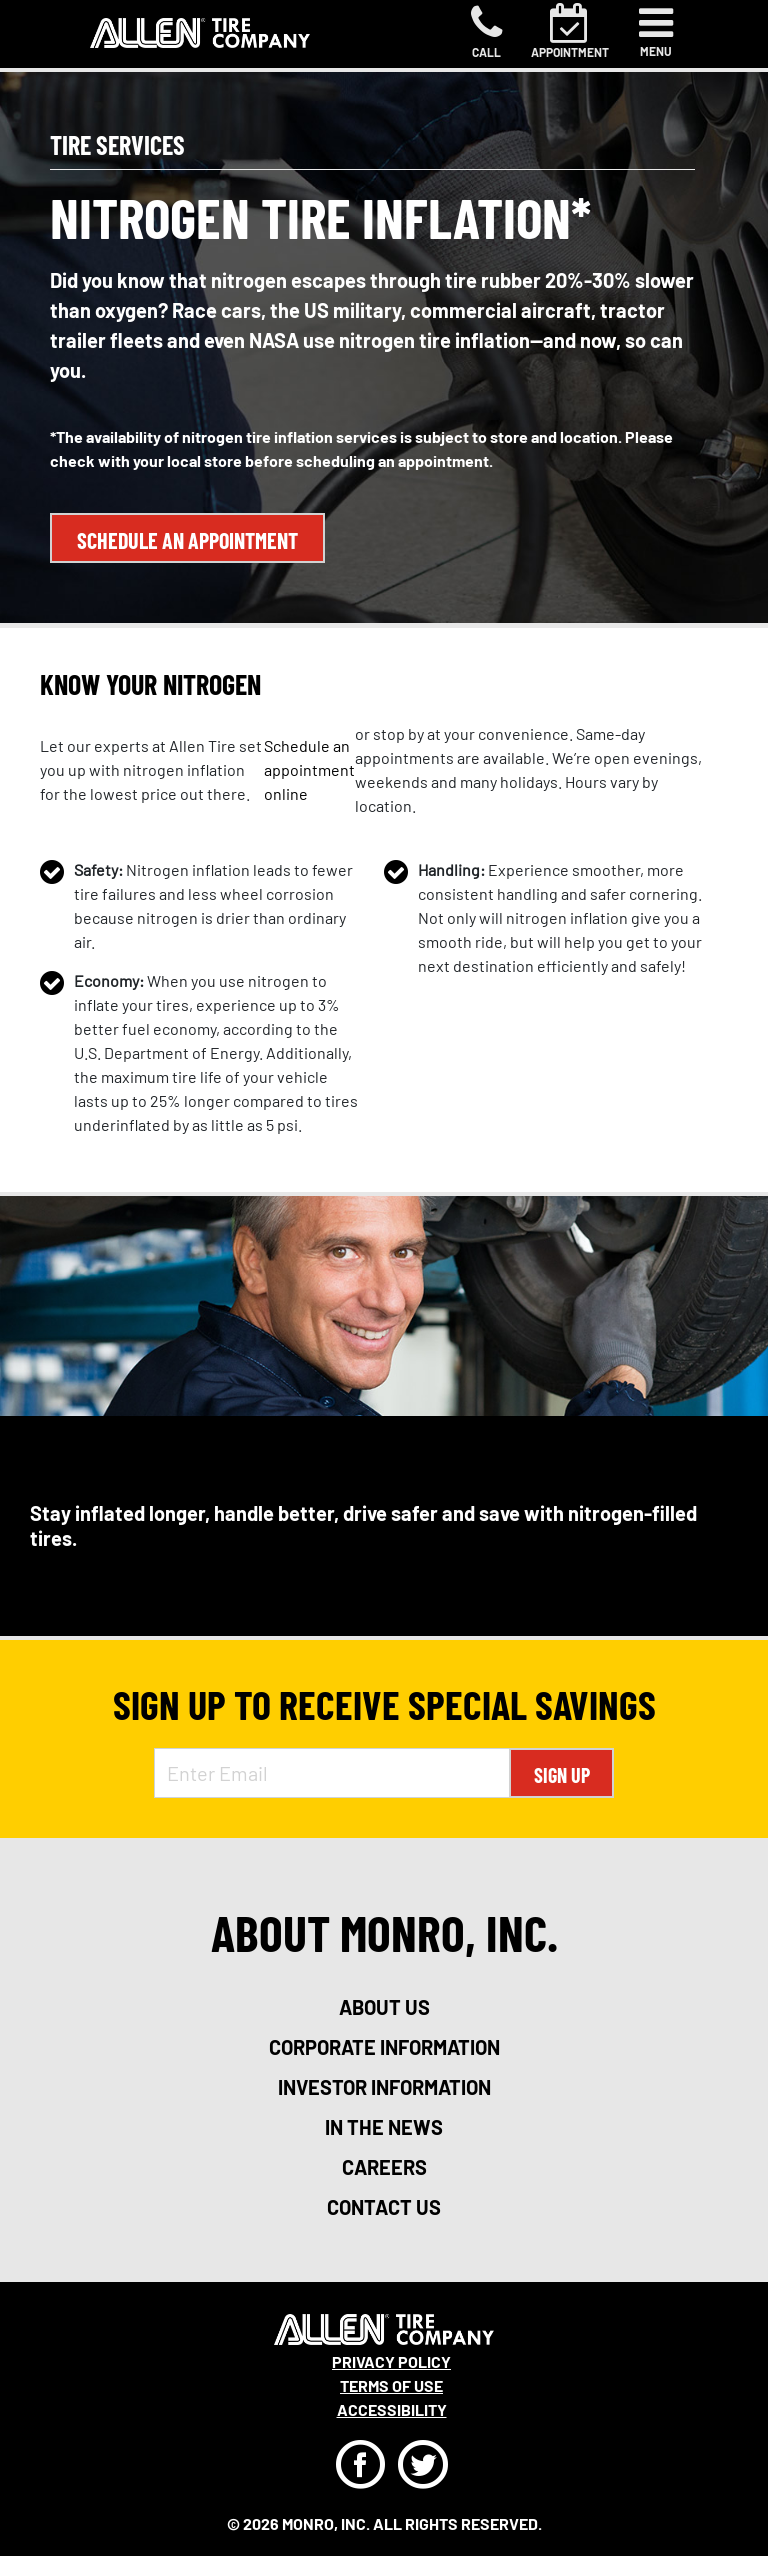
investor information (384, 2087)
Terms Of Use (391, 2385)
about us (384, 2007)
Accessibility (392, 2409)
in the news (384, 2127)
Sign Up (562, 1775)
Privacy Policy (391, 2361)
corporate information (384, 2047)
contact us (384, 2207)
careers (384, 2167)
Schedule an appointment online (309, 769)
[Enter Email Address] (332, 1773)
